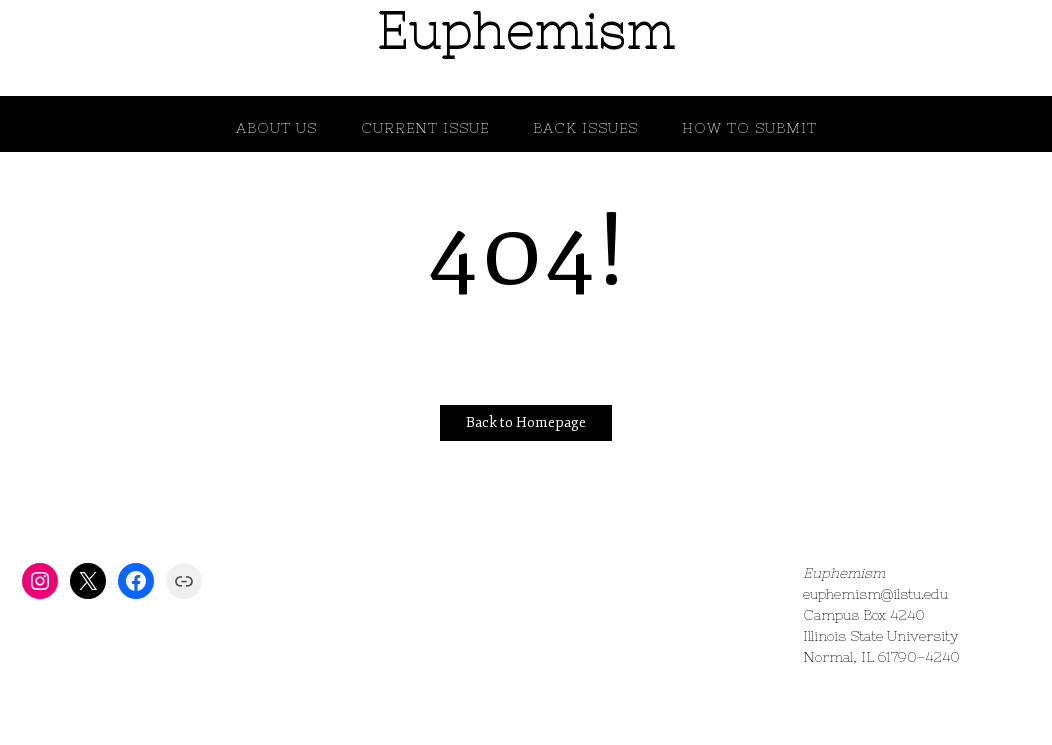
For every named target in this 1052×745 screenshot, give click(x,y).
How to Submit (749, 128)
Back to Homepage (526, 422)
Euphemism (526, 31)
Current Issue (425, 128)
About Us (276, 128)
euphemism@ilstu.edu (875, 594)
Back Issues (585, 128)
